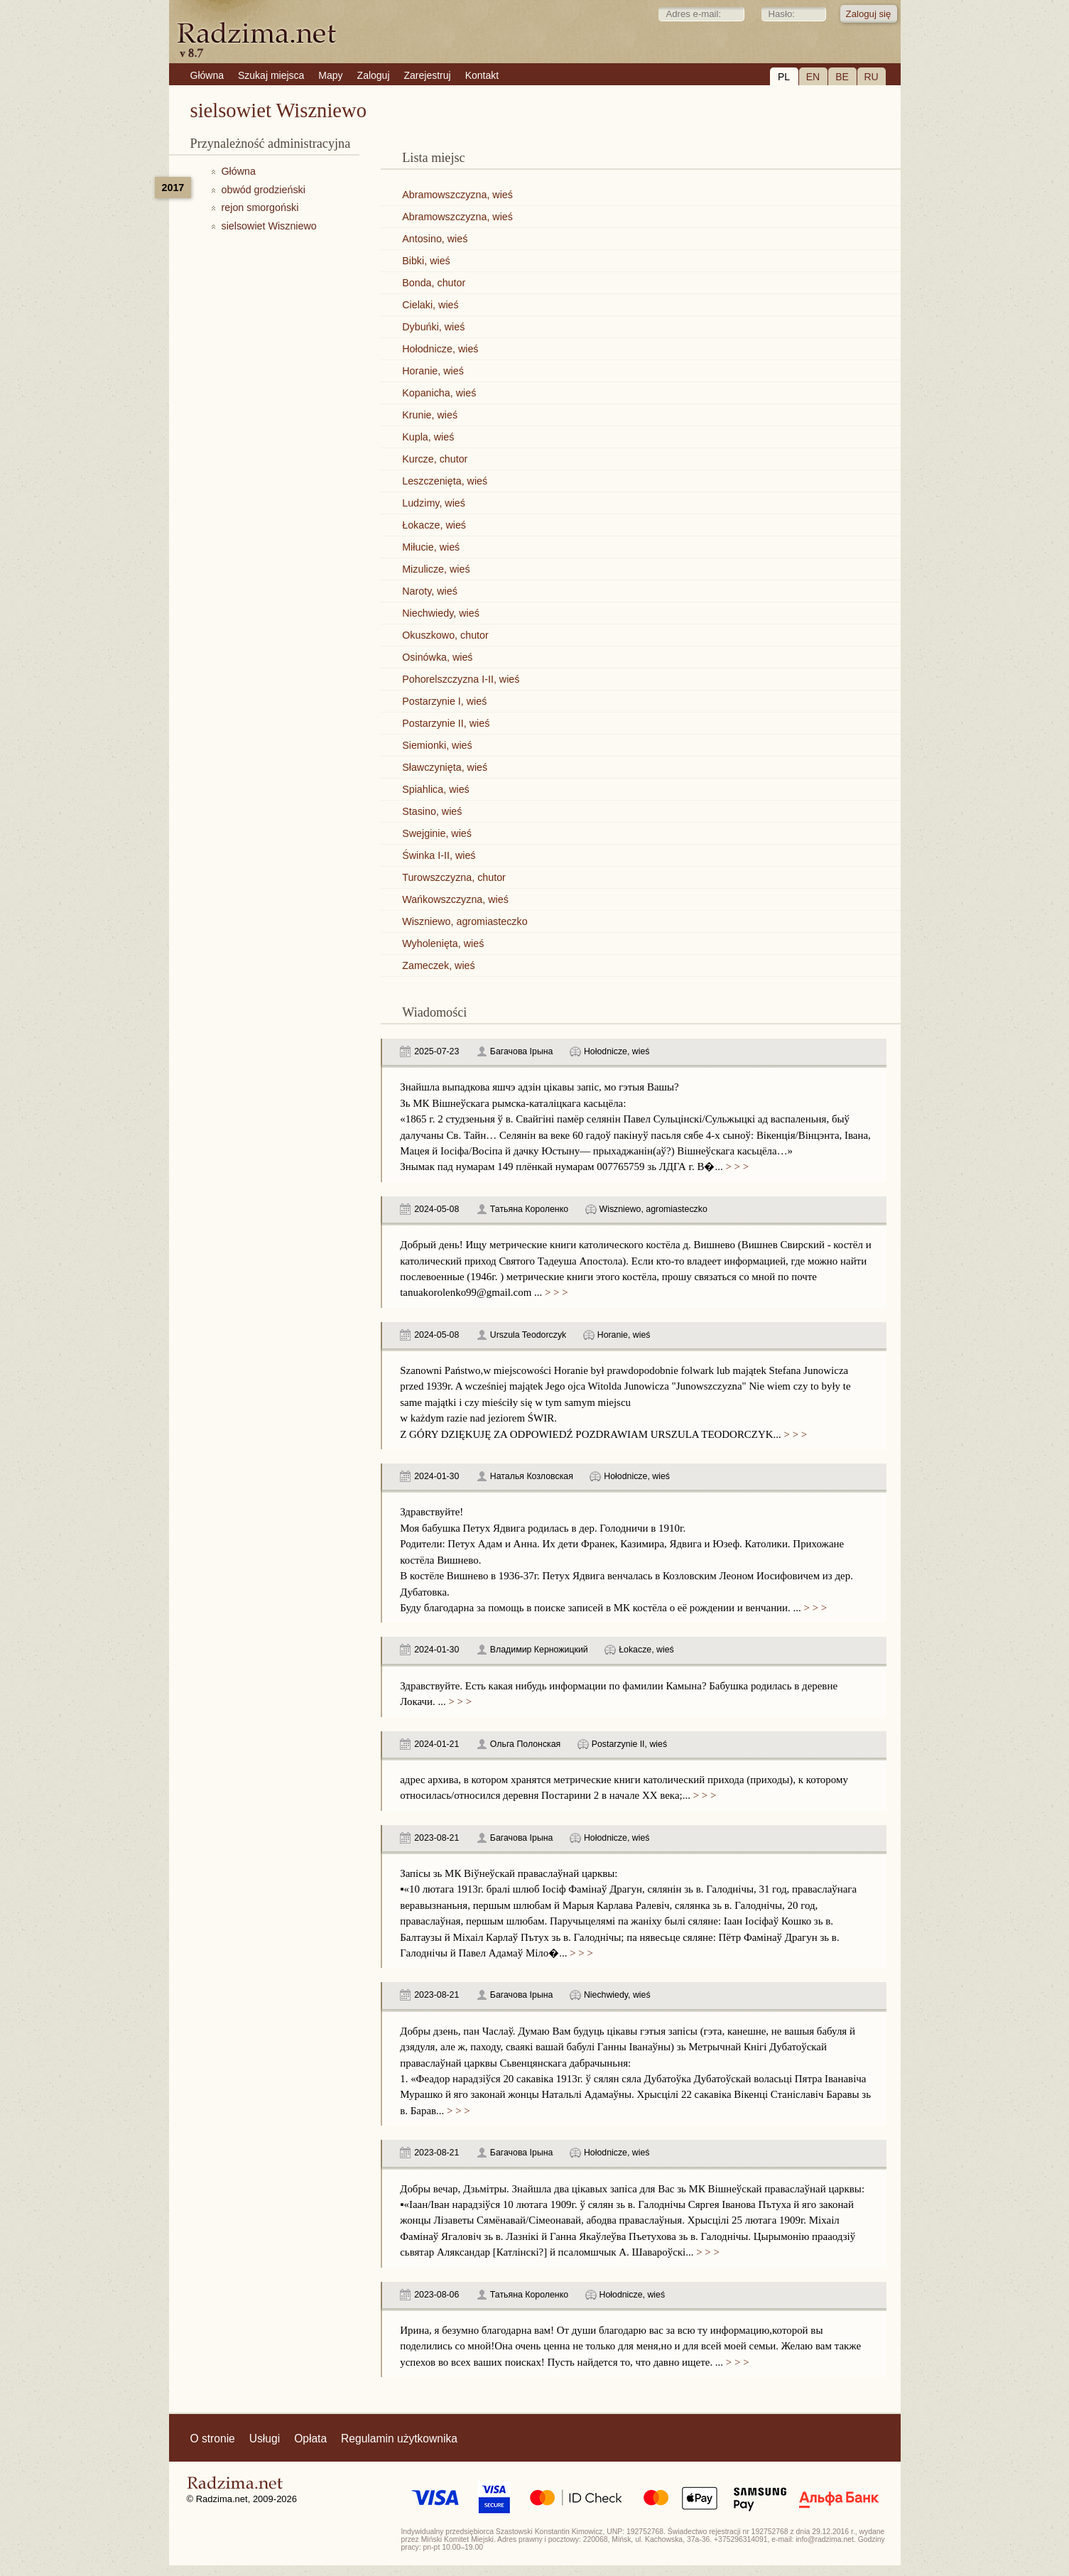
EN (813, 76)
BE (842, 76)
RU (871, 76)
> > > (736, 1166)
